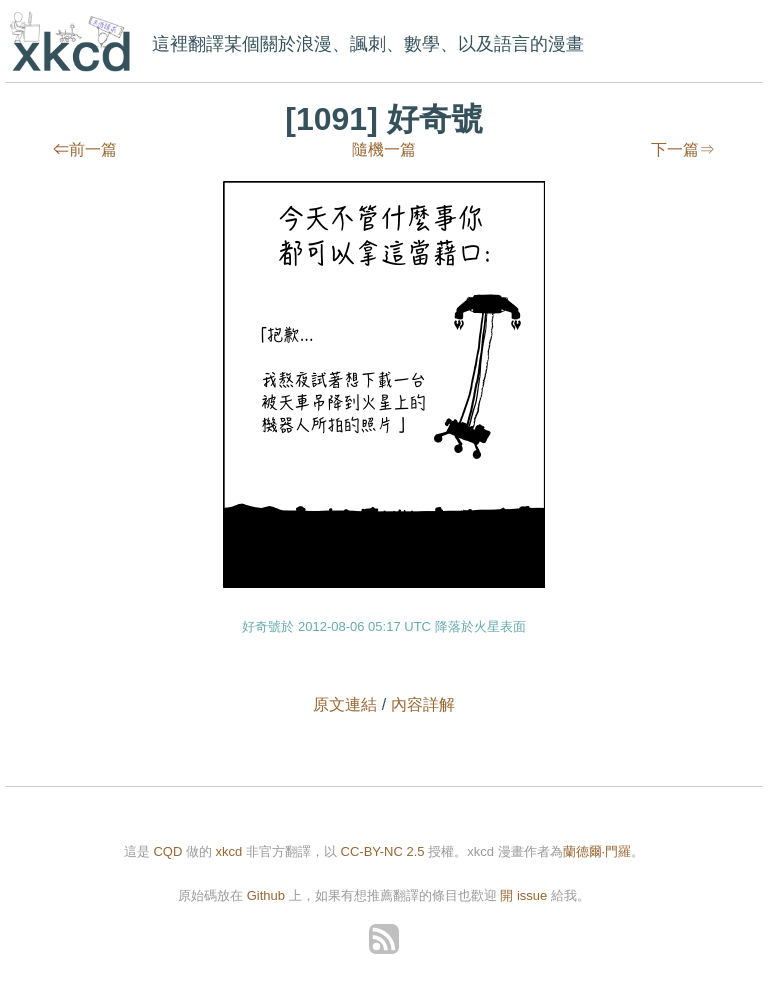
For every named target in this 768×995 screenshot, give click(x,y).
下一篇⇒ (683, 149)
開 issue (525, 895)
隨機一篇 (384, 149)
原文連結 (345, 704)
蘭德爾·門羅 (597, 851)
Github (266, 895)
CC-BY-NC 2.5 (383, 851)
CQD (167, 851)
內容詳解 (423, 704)
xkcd (74, 43)
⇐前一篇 (85, 149)
